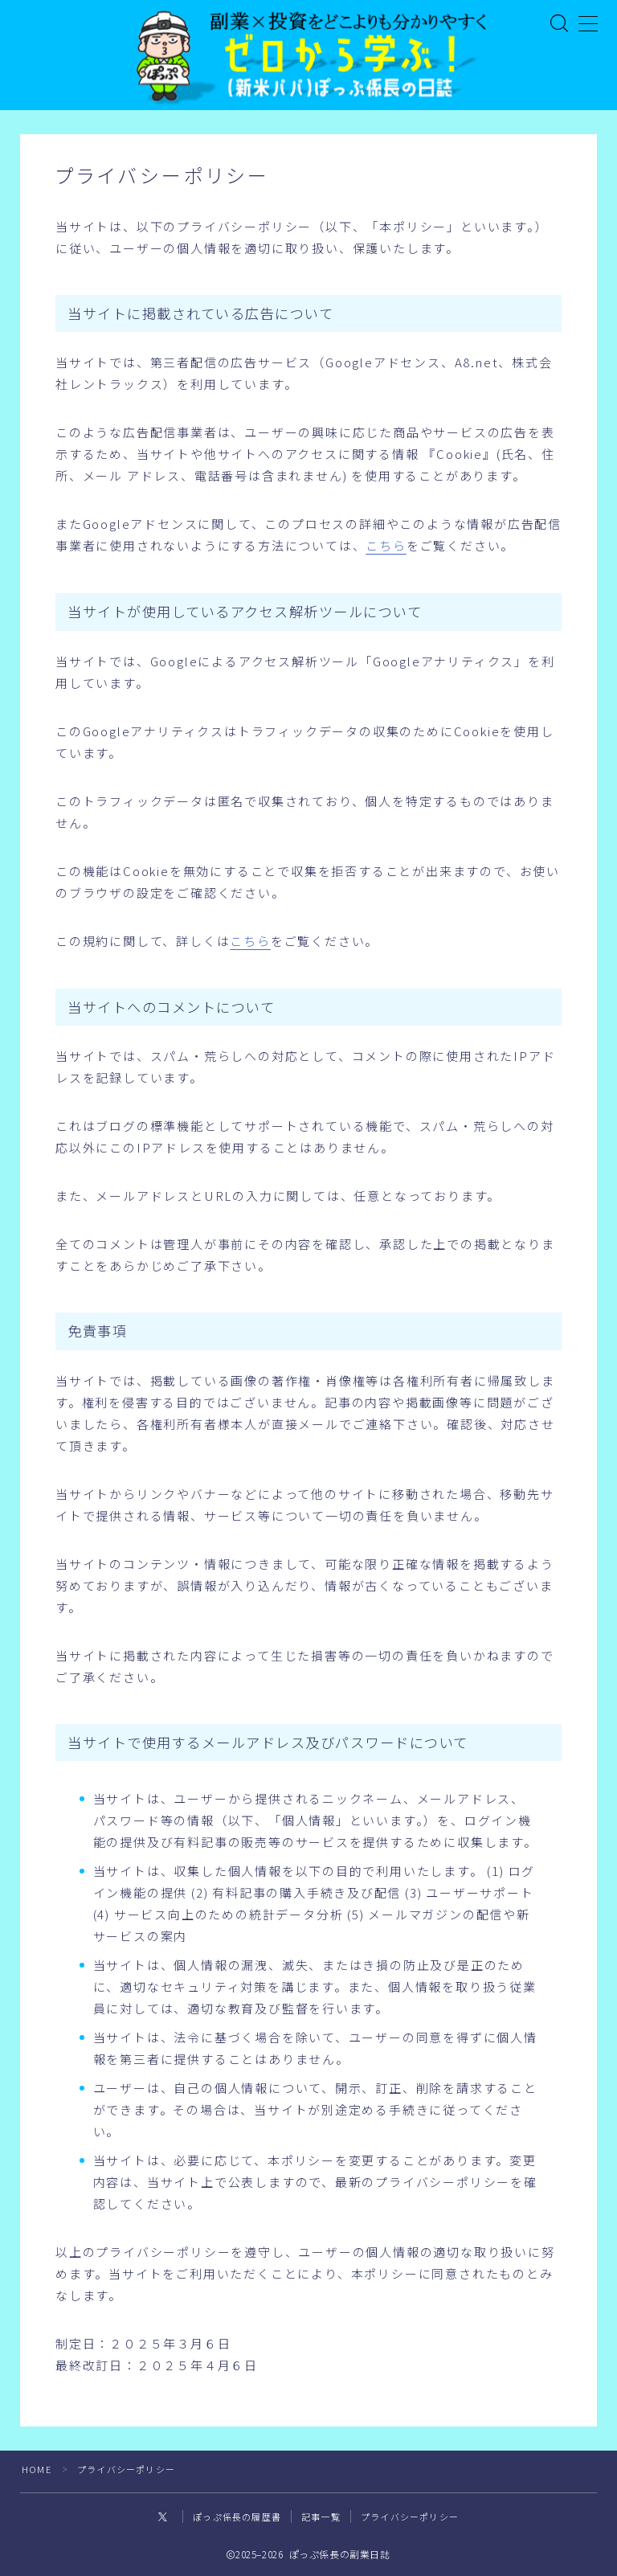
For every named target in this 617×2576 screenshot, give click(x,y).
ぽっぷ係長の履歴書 (237, 2514)
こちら (386, 546)
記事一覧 (321, 2514)
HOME (36, 2467)
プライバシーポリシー (410, 2514)
